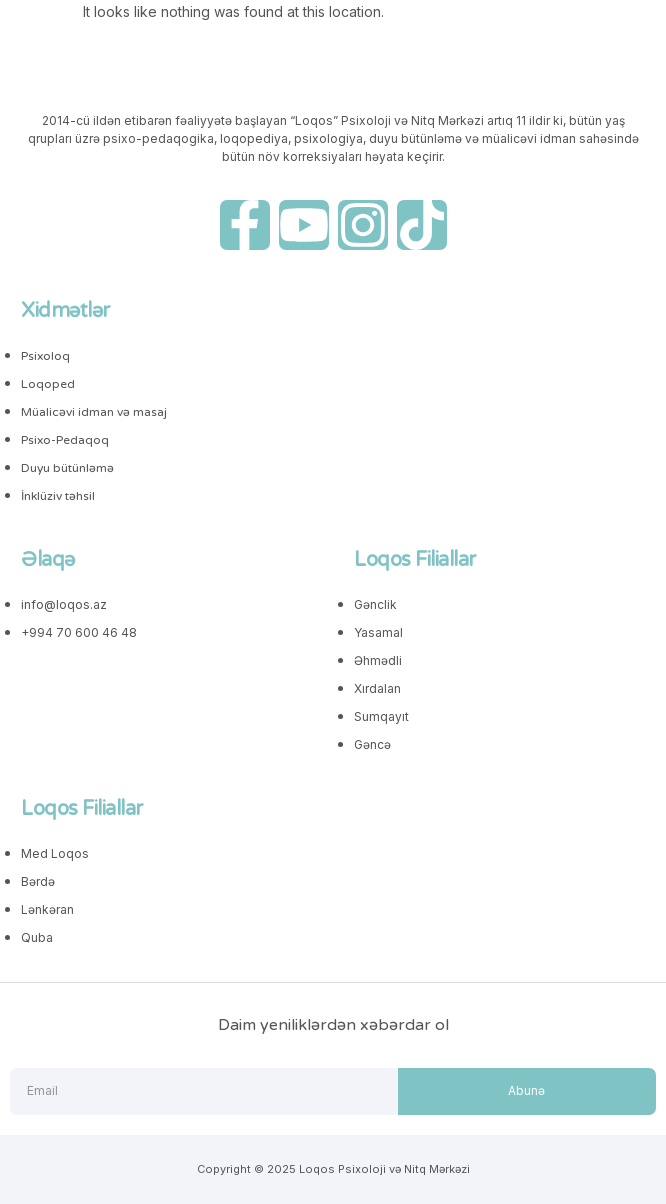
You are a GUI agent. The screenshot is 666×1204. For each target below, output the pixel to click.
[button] (53, 21)
